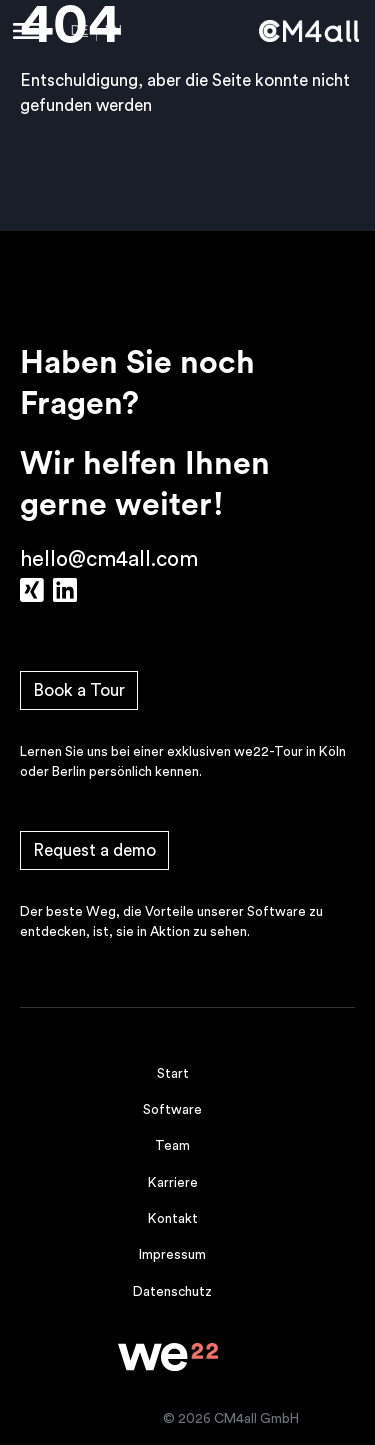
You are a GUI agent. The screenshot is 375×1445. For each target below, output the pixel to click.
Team (172, 1146)
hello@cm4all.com (109, 559)
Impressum (172, 1255)
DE (79, 31)
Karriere (173, 1183)
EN (113, 31)
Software (172, 1110)
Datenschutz (172, 1292)
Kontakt (173, 1219)
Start (173, 1074)
